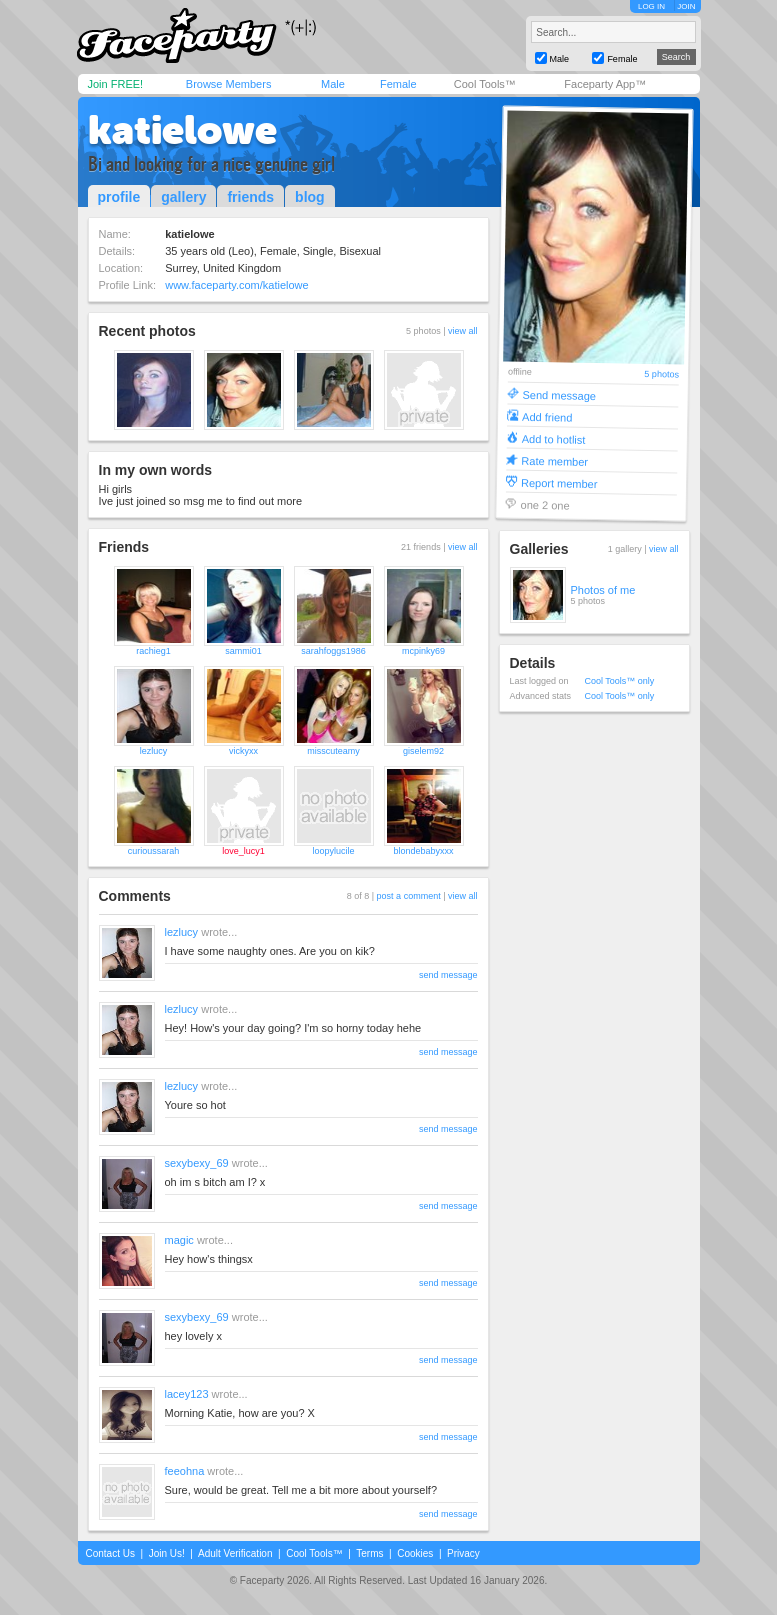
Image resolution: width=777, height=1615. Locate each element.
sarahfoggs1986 (333, 651)
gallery (183, 197)
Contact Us (110, 1553)
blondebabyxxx (423, 851)
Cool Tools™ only (620, 681)
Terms (369, 1553)
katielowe (182, 130)
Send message (559, 394)
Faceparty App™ (605, 84)
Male (333, 84)
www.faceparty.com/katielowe (236, 285)
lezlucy (154, 751)
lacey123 (187, 1394)
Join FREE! (116, 84)
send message (448, 975)
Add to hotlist (553, 438)
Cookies (415, 1553)
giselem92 (423, 751)
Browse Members (229, 84)
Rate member (554, 460)
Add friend (547, 416)
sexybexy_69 (197, 1163)
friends (250, 197)
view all (463, 331)
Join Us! (167, 1553)
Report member (558, 482)
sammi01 (243, 651)
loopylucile (333, 851)
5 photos (661, 374)
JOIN (686, 6)
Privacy (463, 1553)
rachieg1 (153, 651)
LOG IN (651, 6)
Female (398, 84)
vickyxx (243, 751)
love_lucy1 (243, 851)
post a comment (409, 896)
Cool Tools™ (485, 84)
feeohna (185, 1471)
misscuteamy (333, 751)
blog (310, 197)
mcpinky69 (423, 651)
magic (179, 1240)
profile (119, 197)
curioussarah (154, 851)
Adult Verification (235, 1553)
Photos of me (603, 590)
